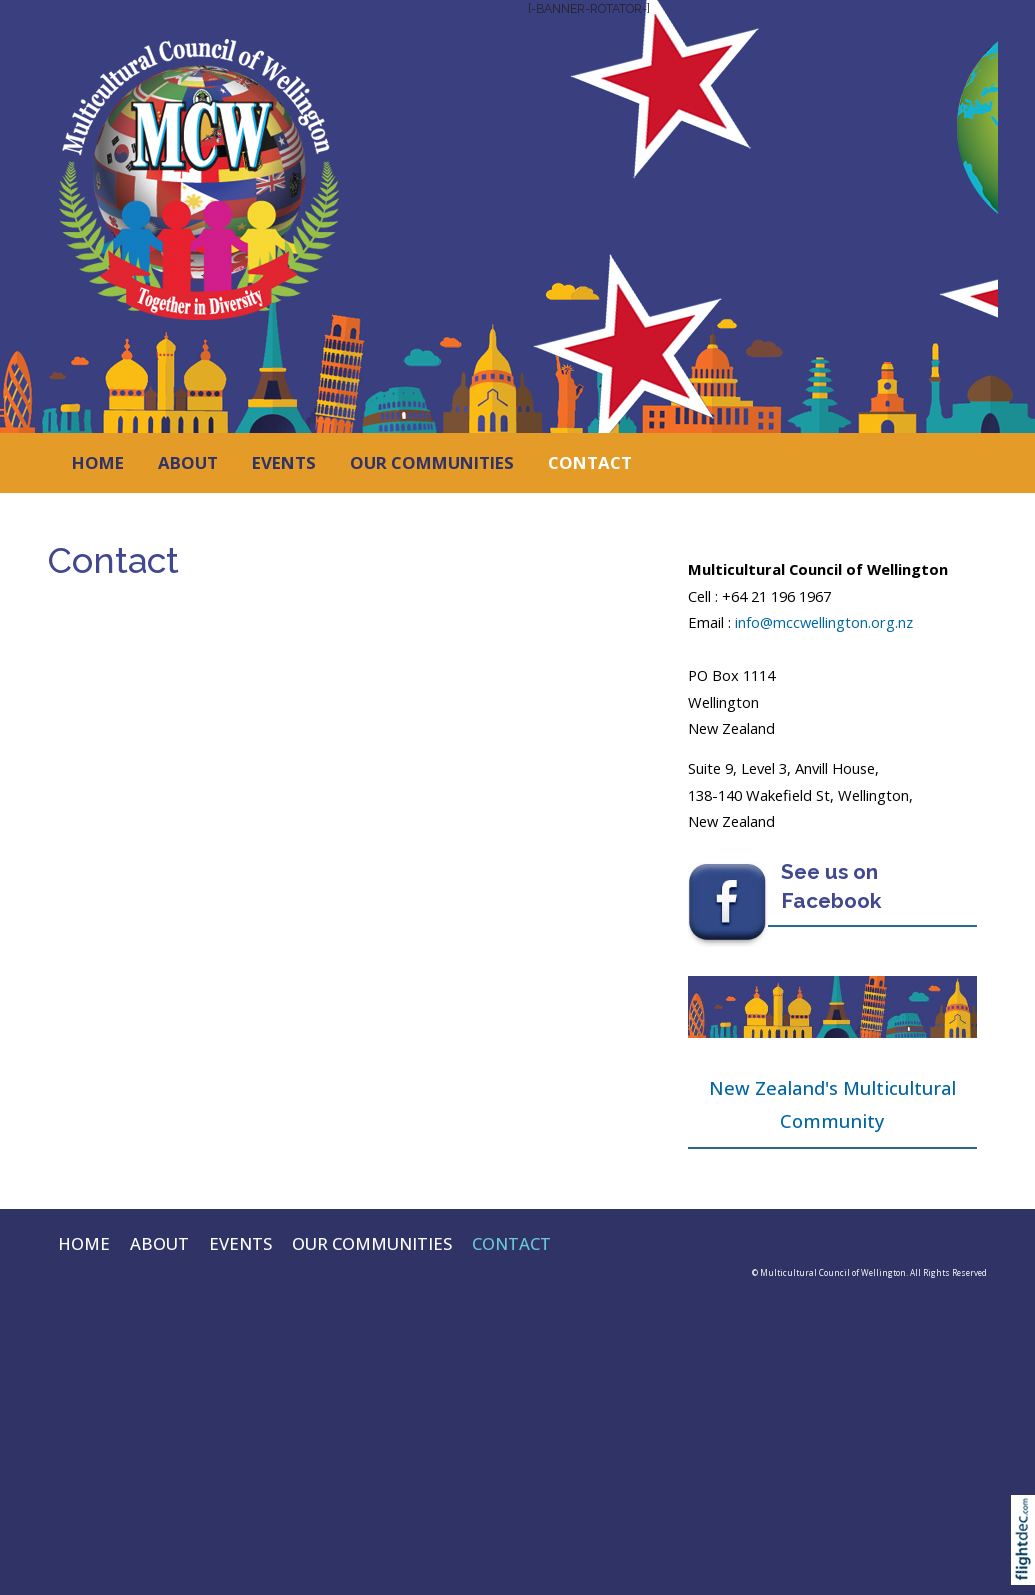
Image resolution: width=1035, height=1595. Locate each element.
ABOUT (188, 462)
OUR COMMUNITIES (432, 462)
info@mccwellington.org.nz (824, 622)
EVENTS (284, 462)
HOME (98, 462)
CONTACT (590, 462)
